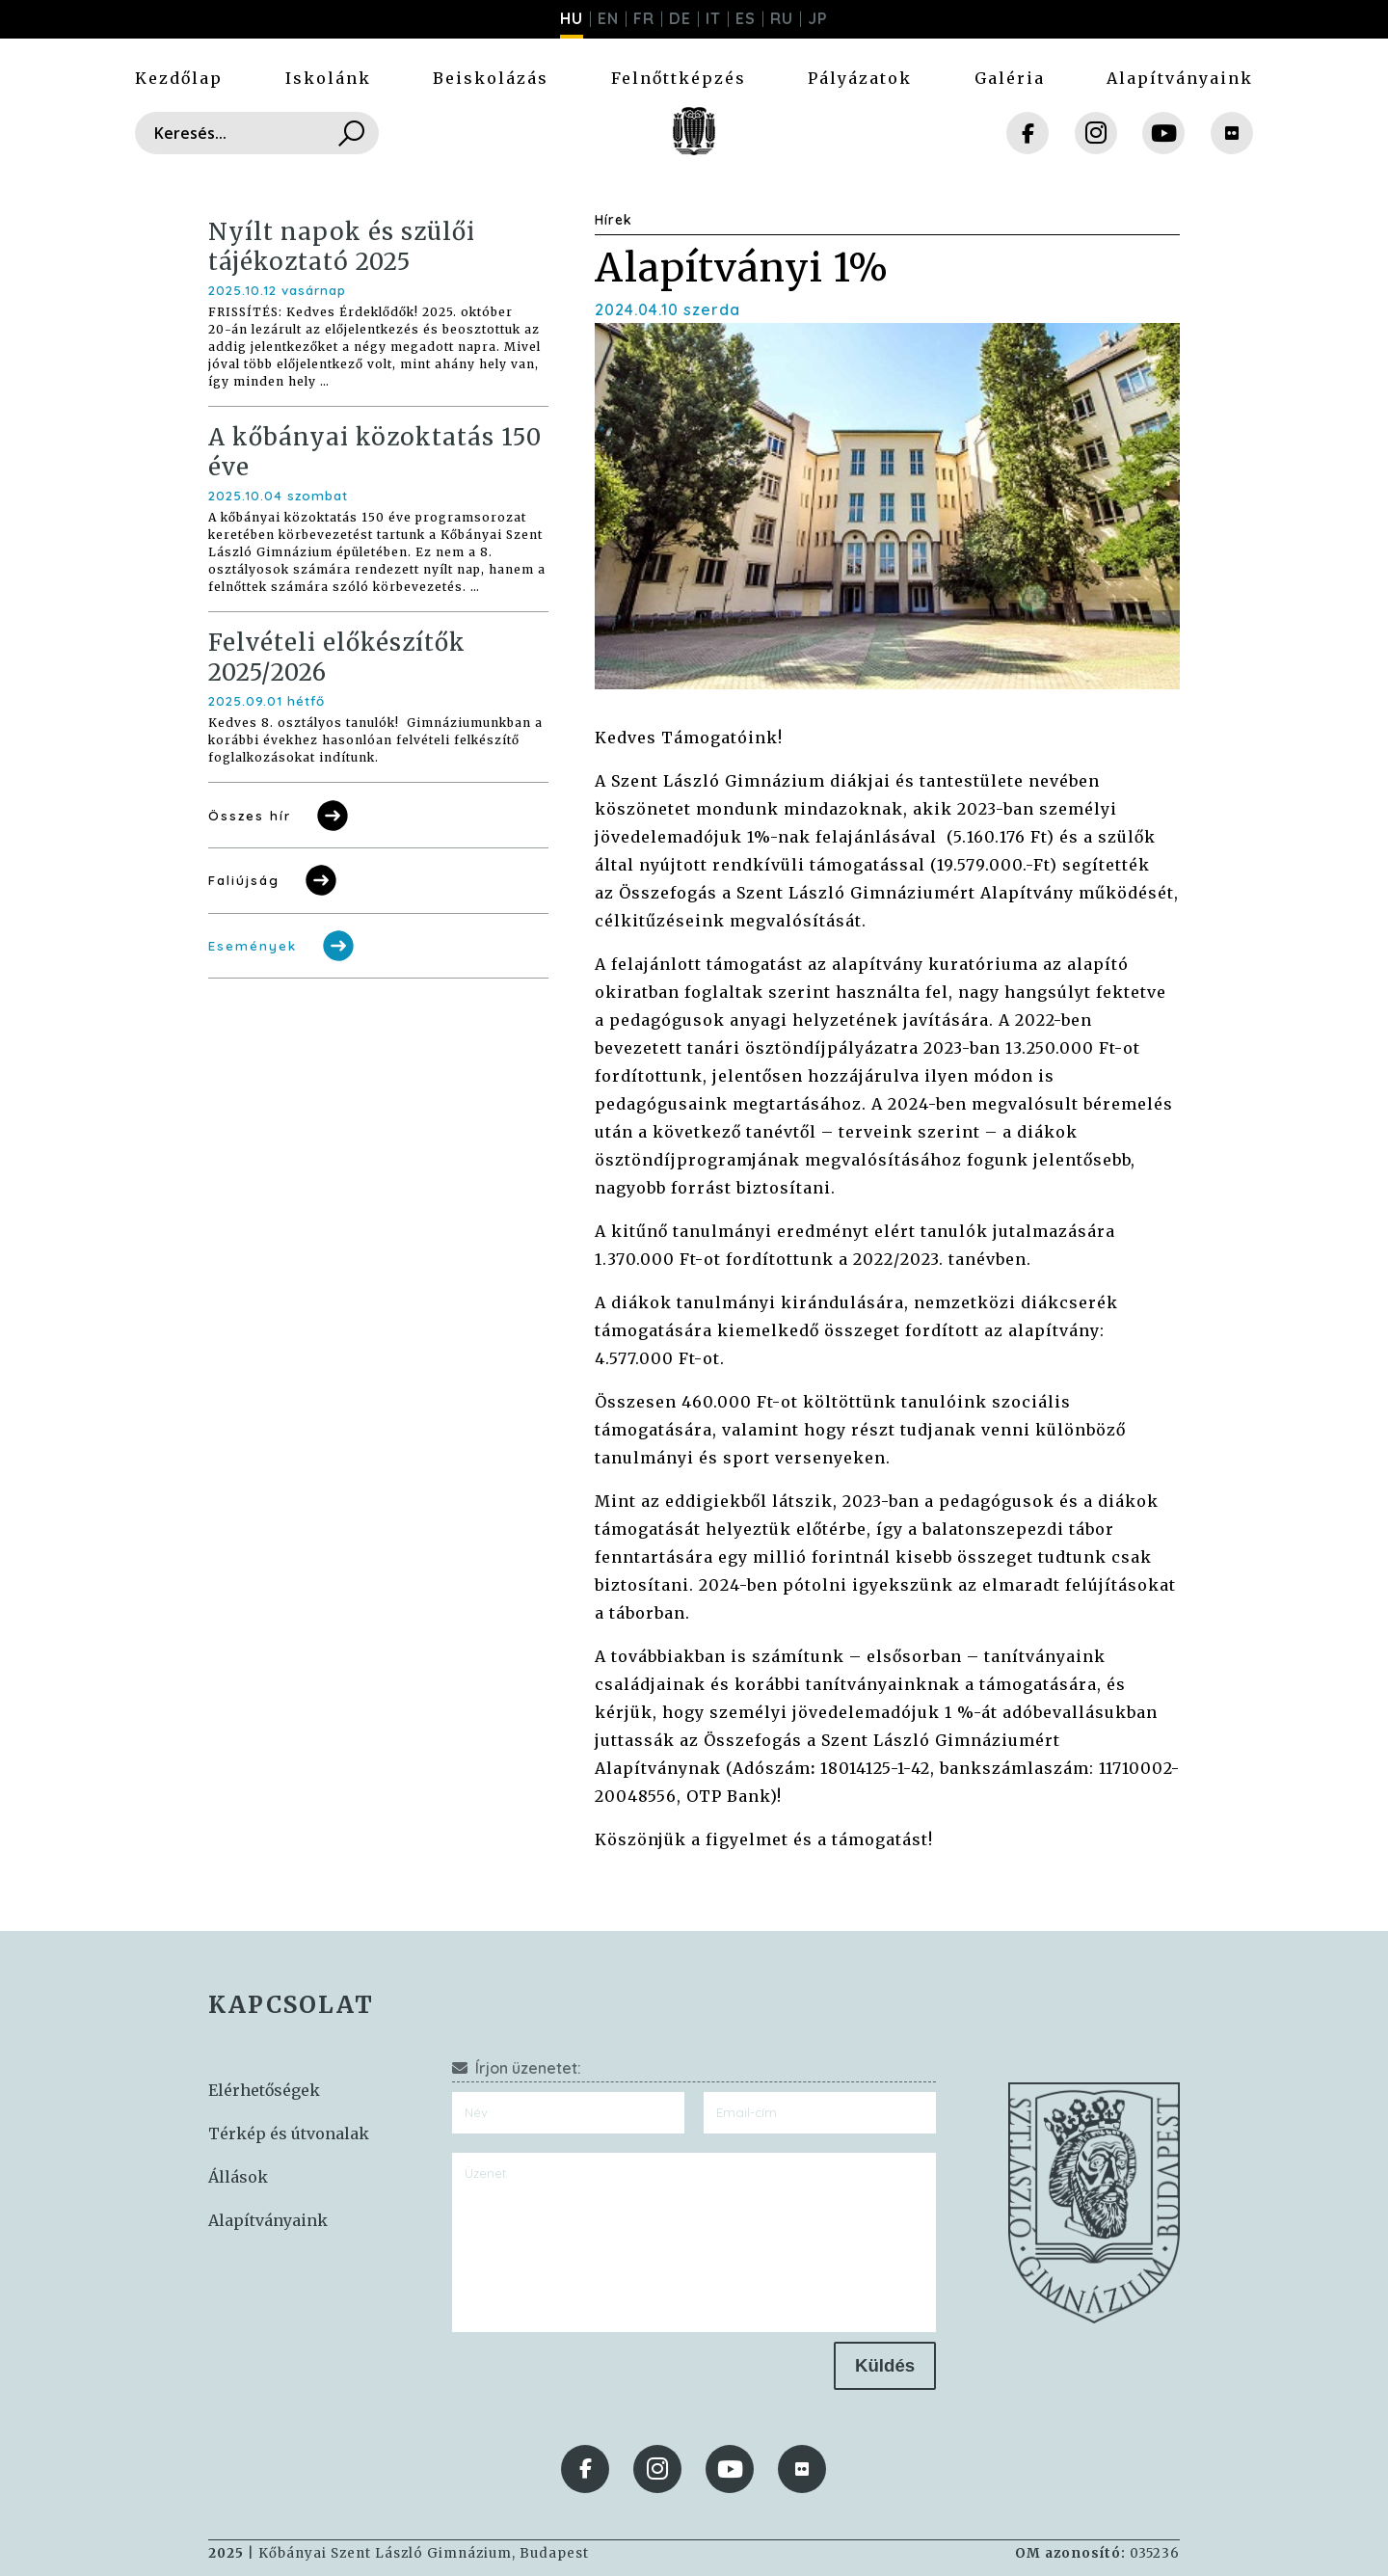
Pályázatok (860, 78)
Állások (238, 2177)
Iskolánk (328, 78)
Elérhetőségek (264, 2090)
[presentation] (598, 2379)
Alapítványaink (1180, 78)
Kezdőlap (179, 78)
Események (283, 945)
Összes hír (280, 815)
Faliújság (274, 880)
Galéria (1009, 78)
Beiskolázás (490, 78)
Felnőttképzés (678, 78)
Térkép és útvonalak (288, 2133)
